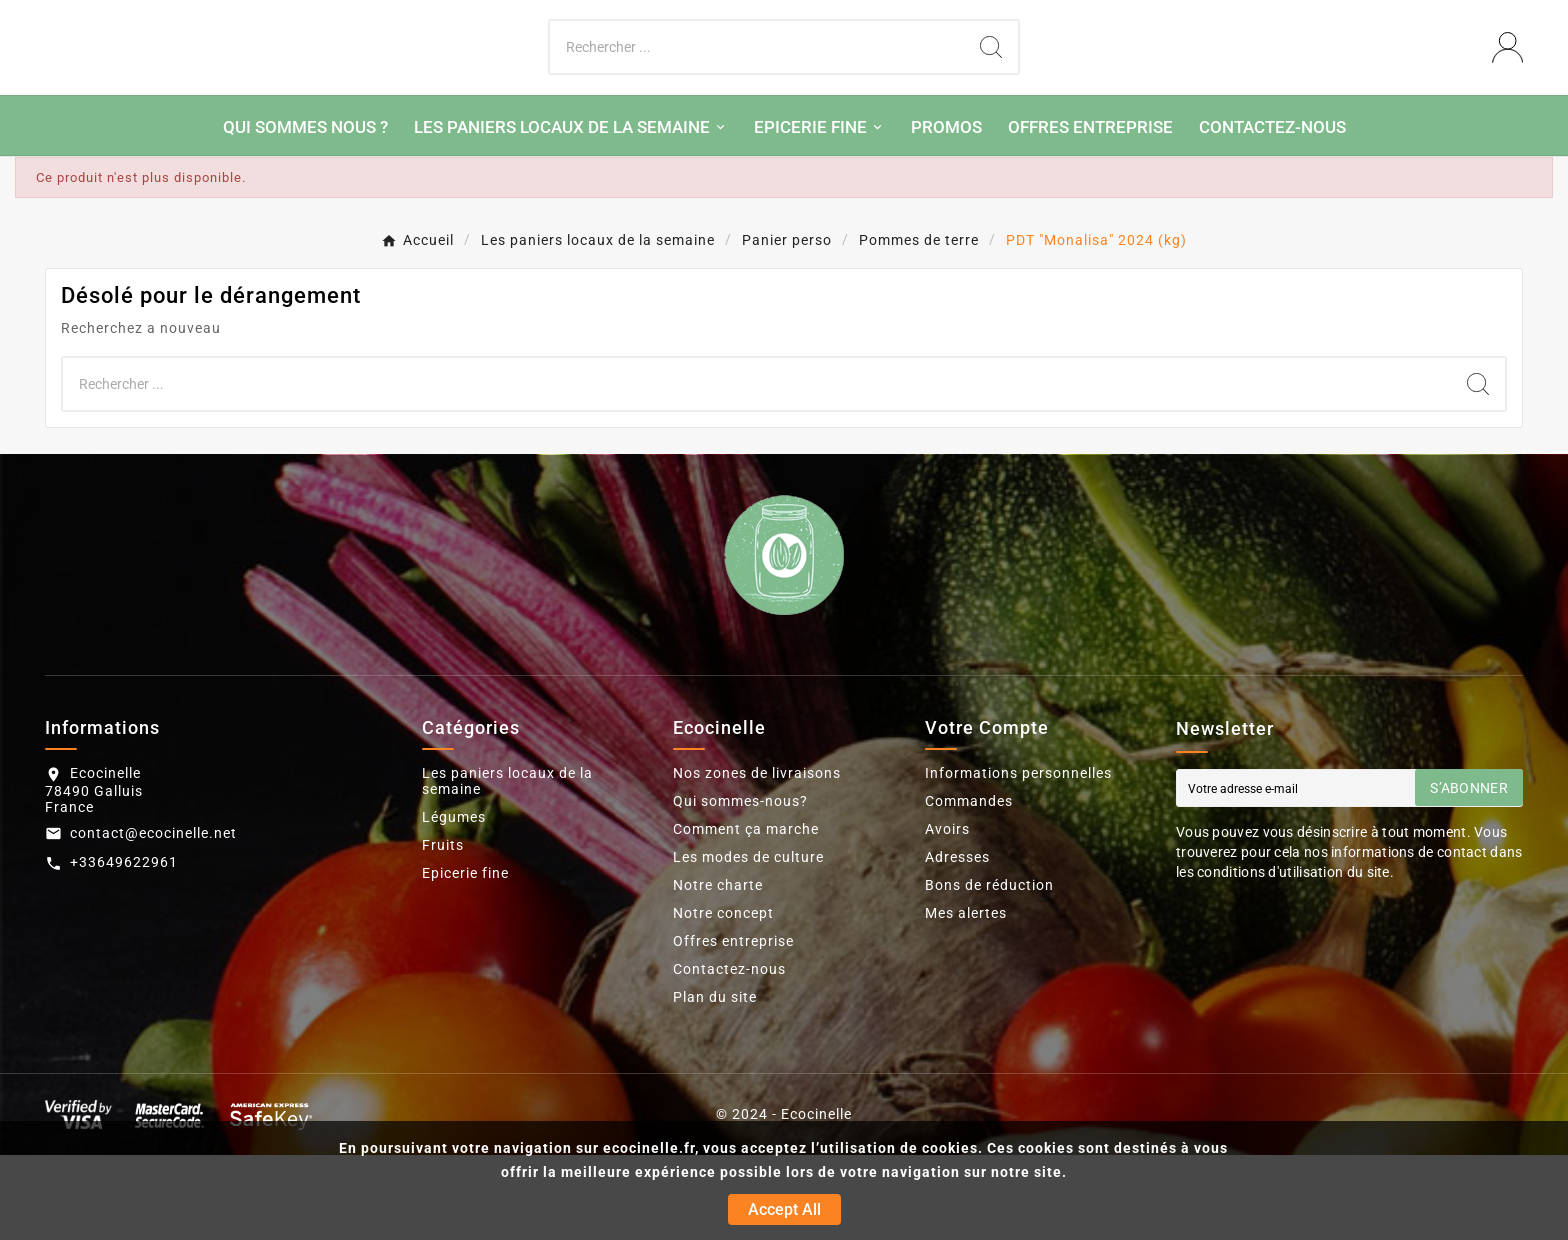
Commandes (969, 886)
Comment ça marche (746, 914)
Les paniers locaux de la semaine (507, 866)
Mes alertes (966, 998)
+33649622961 (124, 947)
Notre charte (718, 970)
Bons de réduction (989, 970)
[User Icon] (1507, 90)
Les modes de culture (748, 942)
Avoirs (947, 914)
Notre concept (723, 998)
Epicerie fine (465, 958)
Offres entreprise (733, 1026)
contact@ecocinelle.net (153, 918)
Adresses (957, 942)
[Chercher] (757, 90)
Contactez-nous (729, 1054)
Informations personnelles (1018, 858)
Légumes (454, 902)
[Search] (991, 90)
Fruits (443, 930)
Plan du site (715, 1082)
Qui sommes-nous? (740, 886)
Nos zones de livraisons (757, 858)
